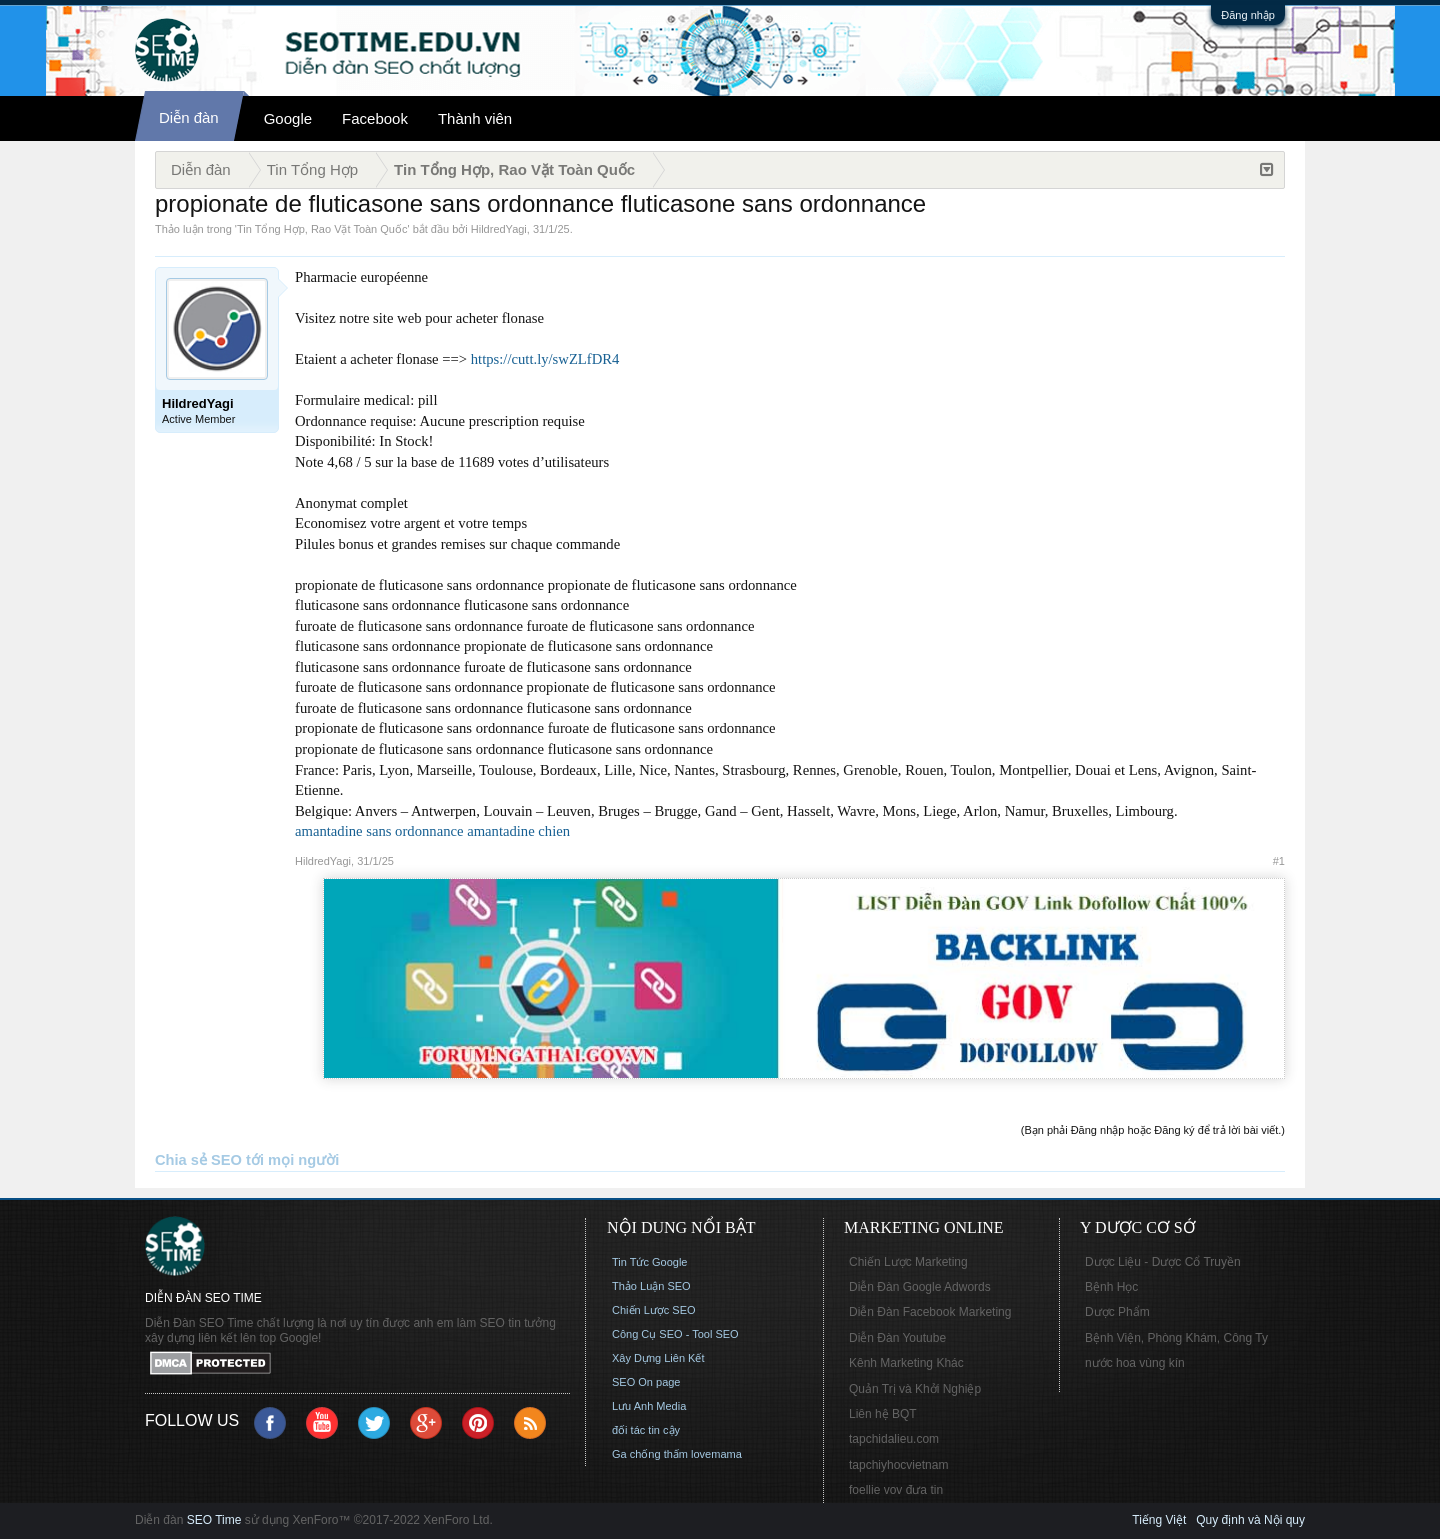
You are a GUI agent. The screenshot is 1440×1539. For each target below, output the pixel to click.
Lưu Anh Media (649, 1406)
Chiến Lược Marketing (908, 1262)
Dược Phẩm (1117, 1312)
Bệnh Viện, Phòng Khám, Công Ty (1176, 1338)
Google (288, 118)
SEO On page (646, 1382)
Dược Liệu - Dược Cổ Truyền (1163, 1262)
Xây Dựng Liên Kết (658, 1358)
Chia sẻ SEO (198, 1160)
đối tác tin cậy (646, 1430)
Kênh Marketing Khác (906, 1363)
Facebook (375, 118)
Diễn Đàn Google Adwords (920, 1287)
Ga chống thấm (650, 1454)
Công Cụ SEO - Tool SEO (675, 1334)
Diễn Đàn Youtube (897, 1338)
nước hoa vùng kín (1135, 1363)
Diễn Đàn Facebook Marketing (930, 1312)
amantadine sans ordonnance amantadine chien (432, 831)
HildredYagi (499, 229)
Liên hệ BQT (883, 1414)
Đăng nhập (1248, 15)
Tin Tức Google (649, 1262)
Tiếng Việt (1159, 1520)
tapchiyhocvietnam (898, 1465)
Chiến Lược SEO (654, 1310)
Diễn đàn (189, 117)
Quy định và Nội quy (1250, 1520)
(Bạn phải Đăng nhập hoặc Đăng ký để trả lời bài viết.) (1153, 1130)
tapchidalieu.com (894, 1439)
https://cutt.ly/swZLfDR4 (545, 359)
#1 (1279, 861)
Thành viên (475, 118)
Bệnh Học (1111, 1287)
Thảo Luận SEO (651, 1286)
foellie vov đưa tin (896, 1490)
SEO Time (214, 1520)
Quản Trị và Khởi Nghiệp (915, 1389)
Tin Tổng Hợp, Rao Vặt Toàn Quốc (322, 229)
